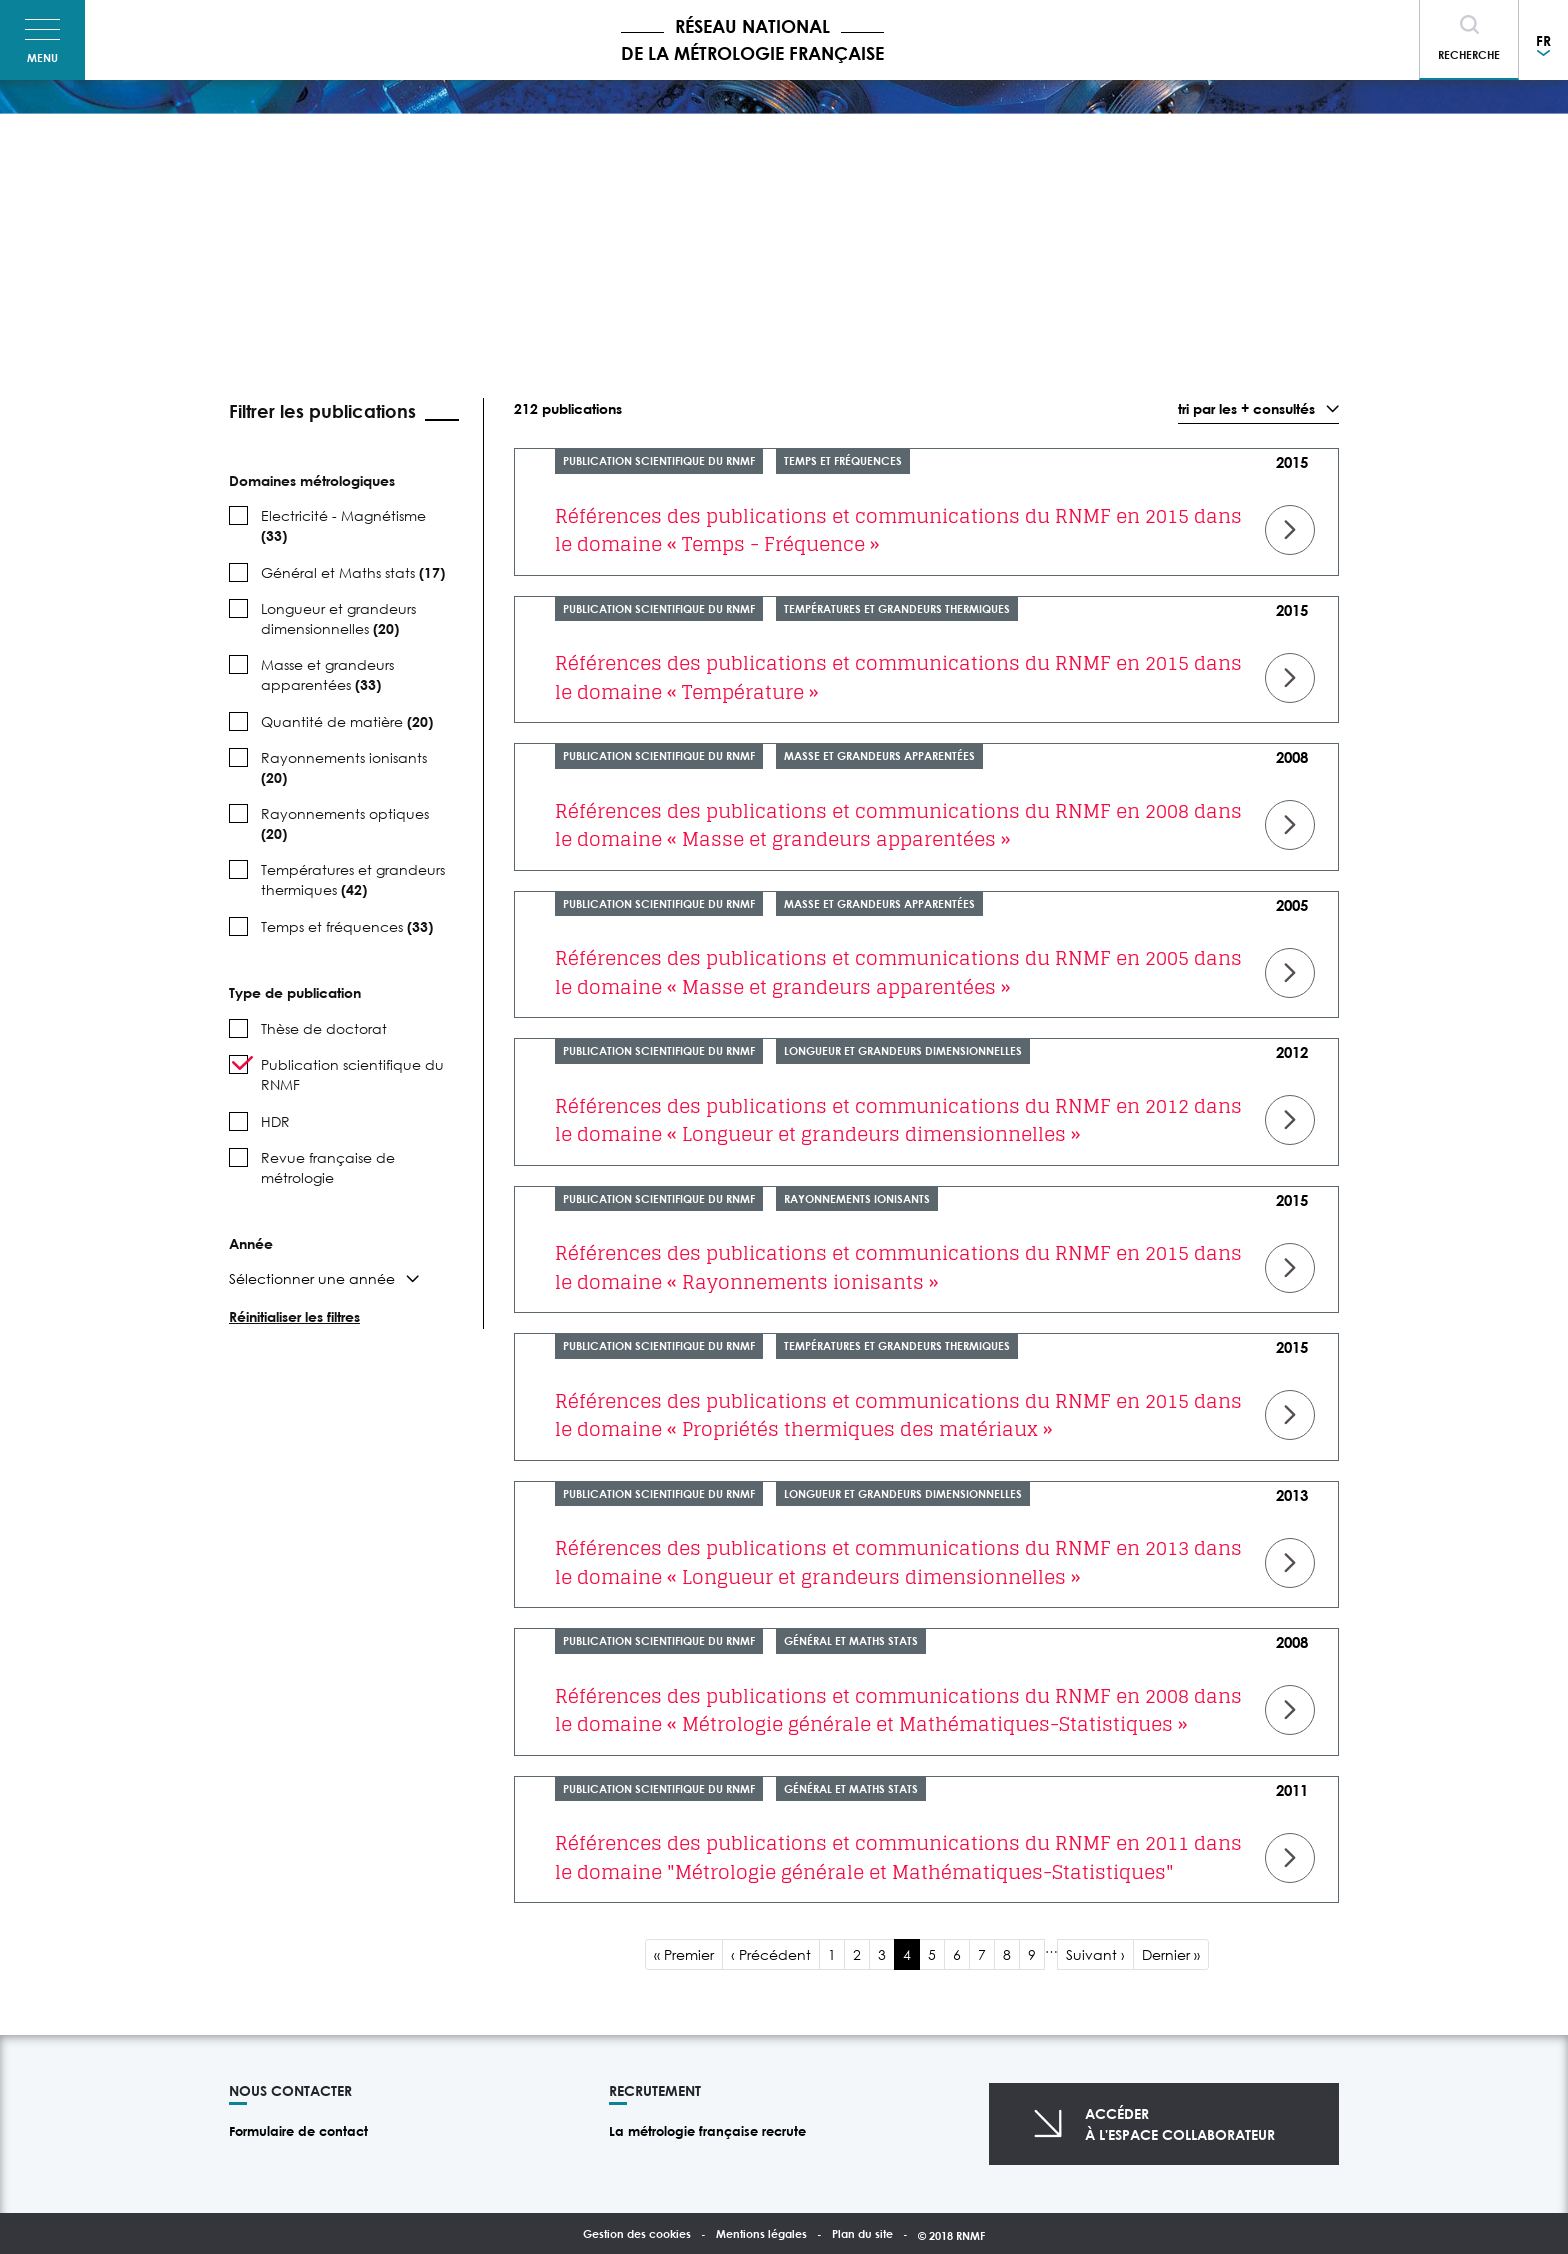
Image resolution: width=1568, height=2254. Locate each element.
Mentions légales (761, 2233)
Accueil (241, 125)
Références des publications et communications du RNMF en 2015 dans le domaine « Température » (898, 677)
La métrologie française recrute (707, 2131)
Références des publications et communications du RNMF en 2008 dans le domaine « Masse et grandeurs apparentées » (898, 825)
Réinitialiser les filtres (294, 1316)
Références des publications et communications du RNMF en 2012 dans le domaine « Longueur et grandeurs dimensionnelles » (898, 1120)
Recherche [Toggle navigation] (1469, 54)
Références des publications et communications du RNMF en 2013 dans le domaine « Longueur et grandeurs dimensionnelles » (898, 1562)
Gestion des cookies (637, 2233)
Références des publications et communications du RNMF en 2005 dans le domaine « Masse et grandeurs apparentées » (898, 972)
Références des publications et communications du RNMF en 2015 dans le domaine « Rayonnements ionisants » (898, 1267)
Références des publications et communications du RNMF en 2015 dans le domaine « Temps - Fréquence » (898, 530)
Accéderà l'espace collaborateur (1180, 2124)
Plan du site (862, 2233)
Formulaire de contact (298, 2131)
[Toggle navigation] (42, 40)
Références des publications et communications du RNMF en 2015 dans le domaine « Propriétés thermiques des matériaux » (898, 1415)
